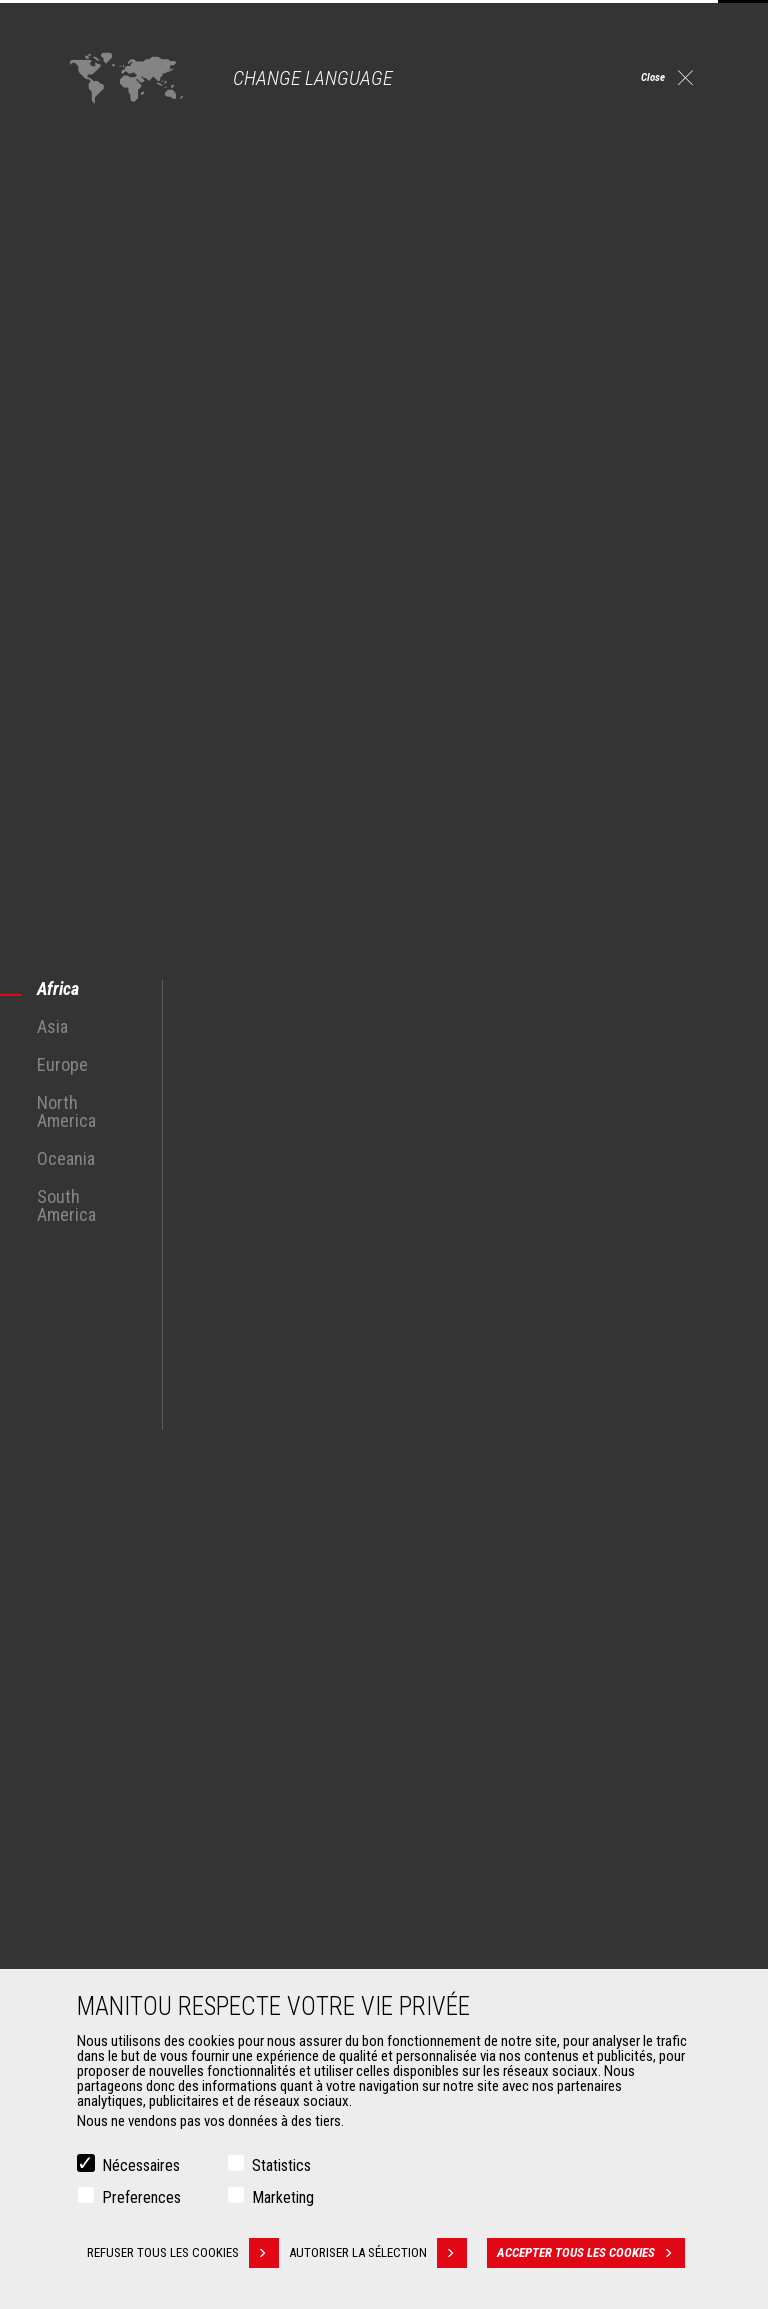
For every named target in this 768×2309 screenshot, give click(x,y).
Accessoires (102, 1884)
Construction (112, 1724)
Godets (95, 1918)
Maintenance (448, 1966)
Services (426, 1884)
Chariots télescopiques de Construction (525, 1700)
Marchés (90, 1666)
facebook (489, 1558)
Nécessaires (141, 2165)
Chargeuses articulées (475, 1772)
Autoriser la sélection (388, 2253)
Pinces (94, 1942)
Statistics (281, 2165)
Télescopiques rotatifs (476, 1748)
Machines (429, 1666)
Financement (448, 1918)
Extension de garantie (473, 1942)
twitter (669, 1558)
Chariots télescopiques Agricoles (507, 1724)
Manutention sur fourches (148, 1966)
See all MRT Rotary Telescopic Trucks (169, 1409)
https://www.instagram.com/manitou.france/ (579, 1558)
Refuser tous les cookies (181, 2253)
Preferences (141, 2197)
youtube (624, 1558)
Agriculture (106, 1700)
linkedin (534, 1558)
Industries (103, 1748)
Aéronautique (113, 1796)
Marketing (283, 2197)
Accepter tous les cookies (598, 2253)
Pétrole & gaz (113, 1772)
